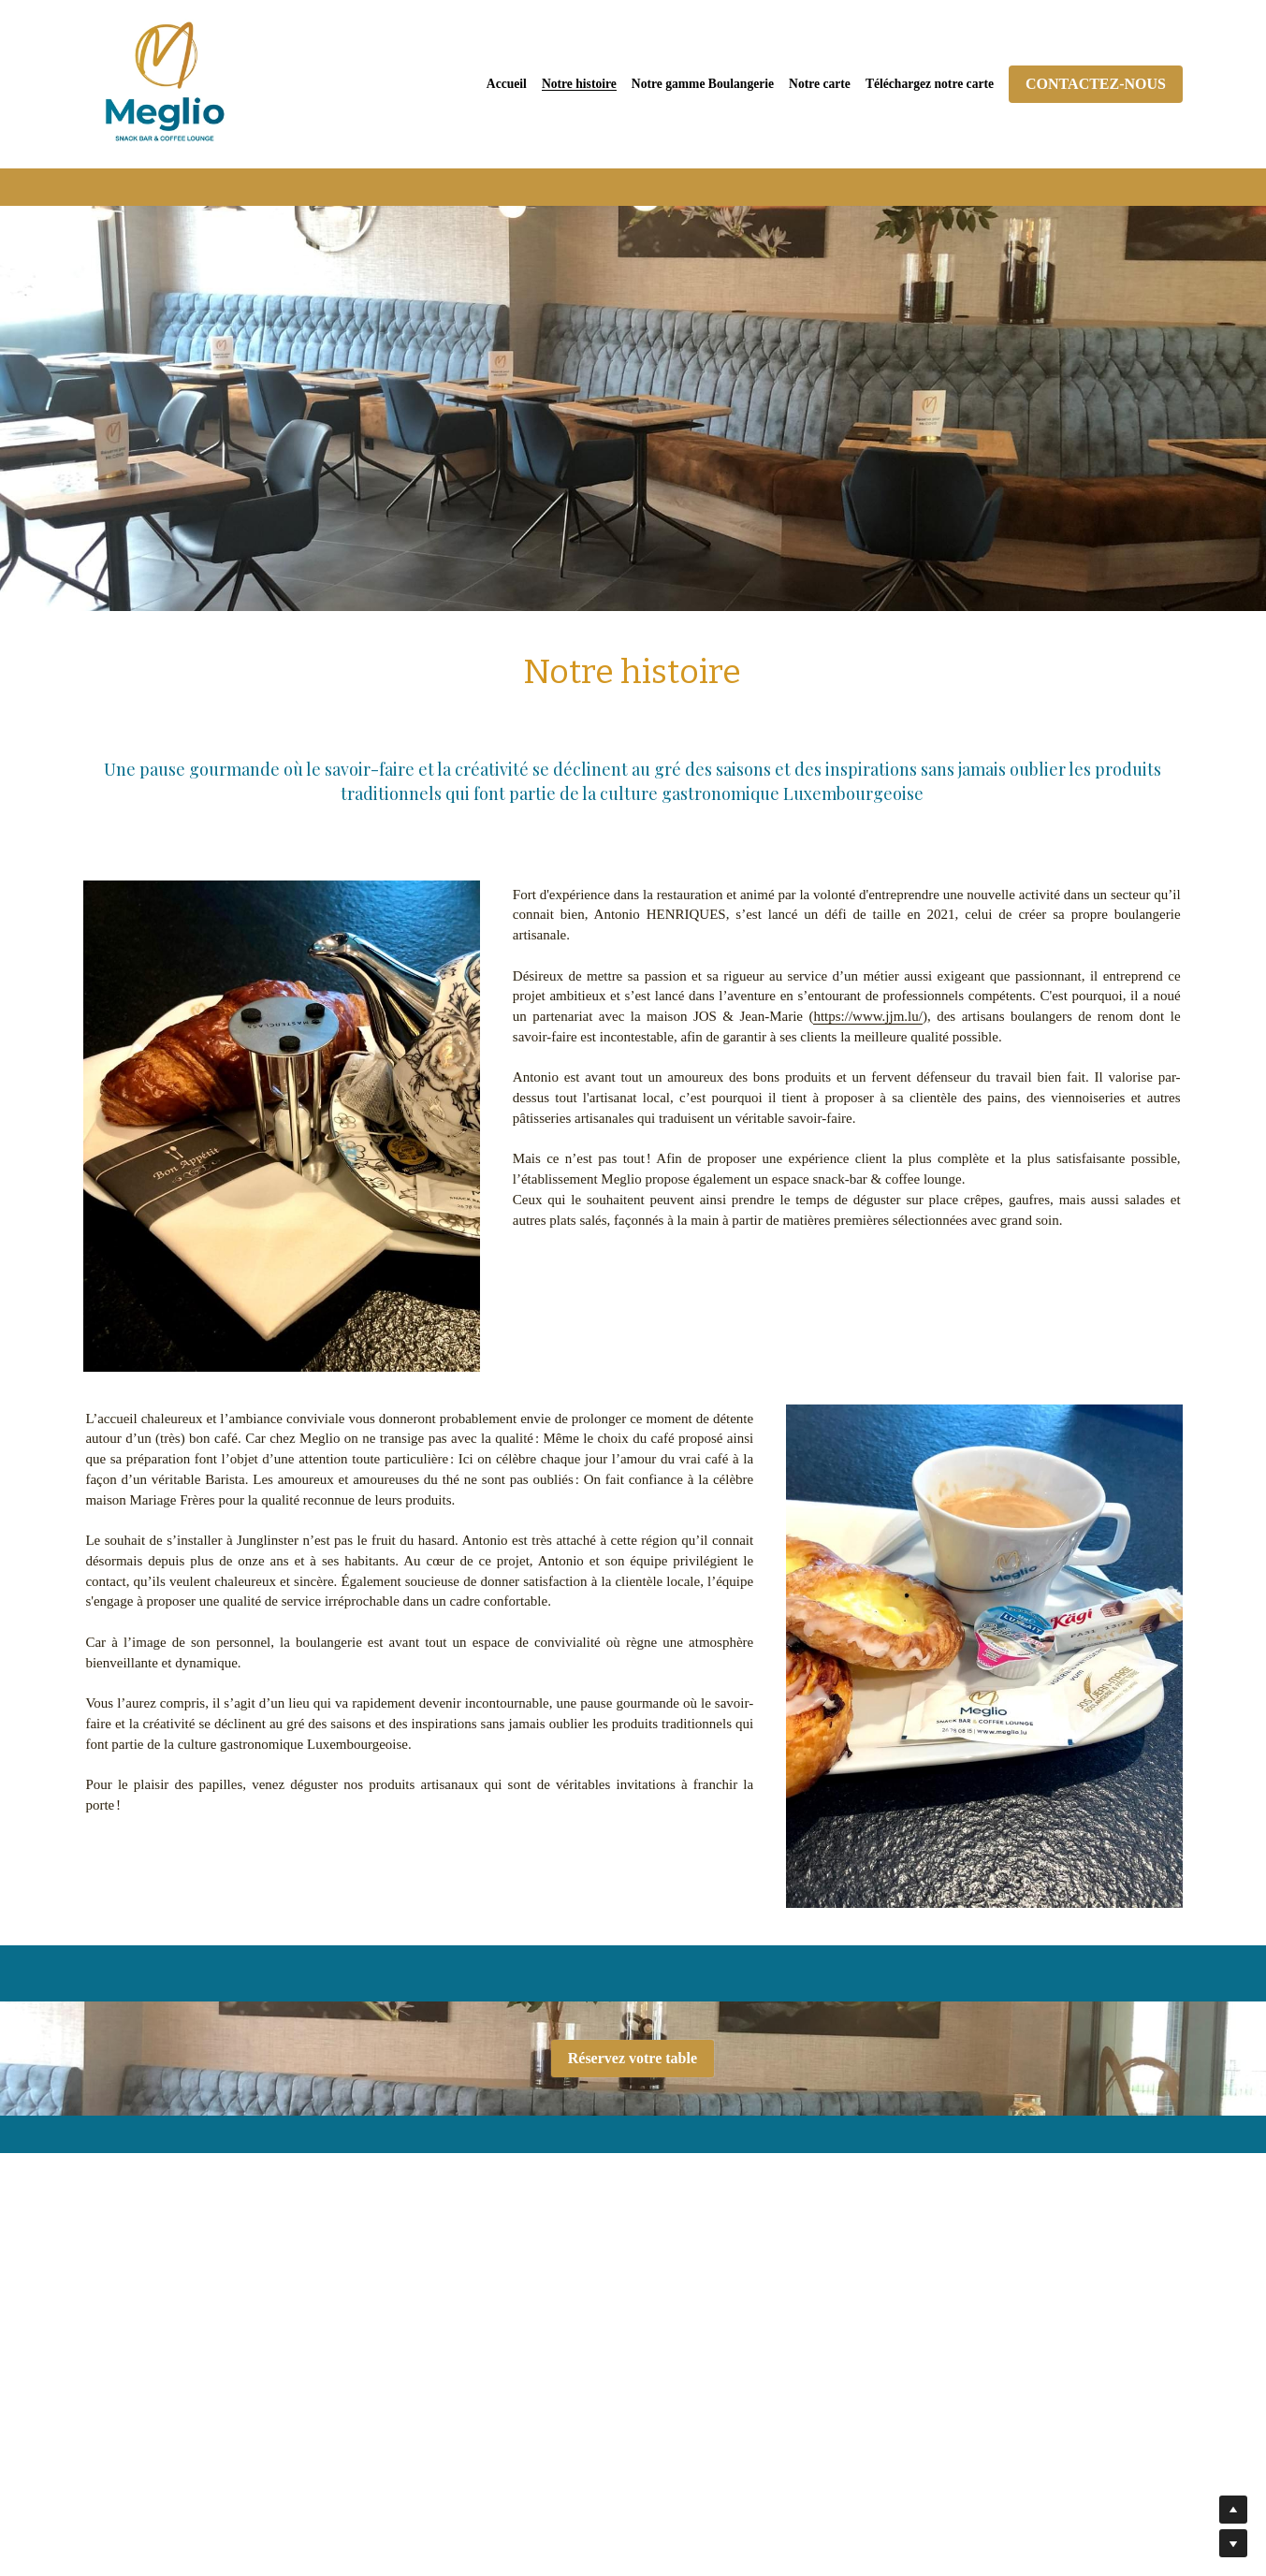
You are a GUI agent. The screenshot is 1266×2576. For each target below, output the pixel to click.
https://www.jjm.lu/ (868, 1016)
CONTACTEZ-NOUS (1096, 84)
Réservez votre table (632, 2058)
